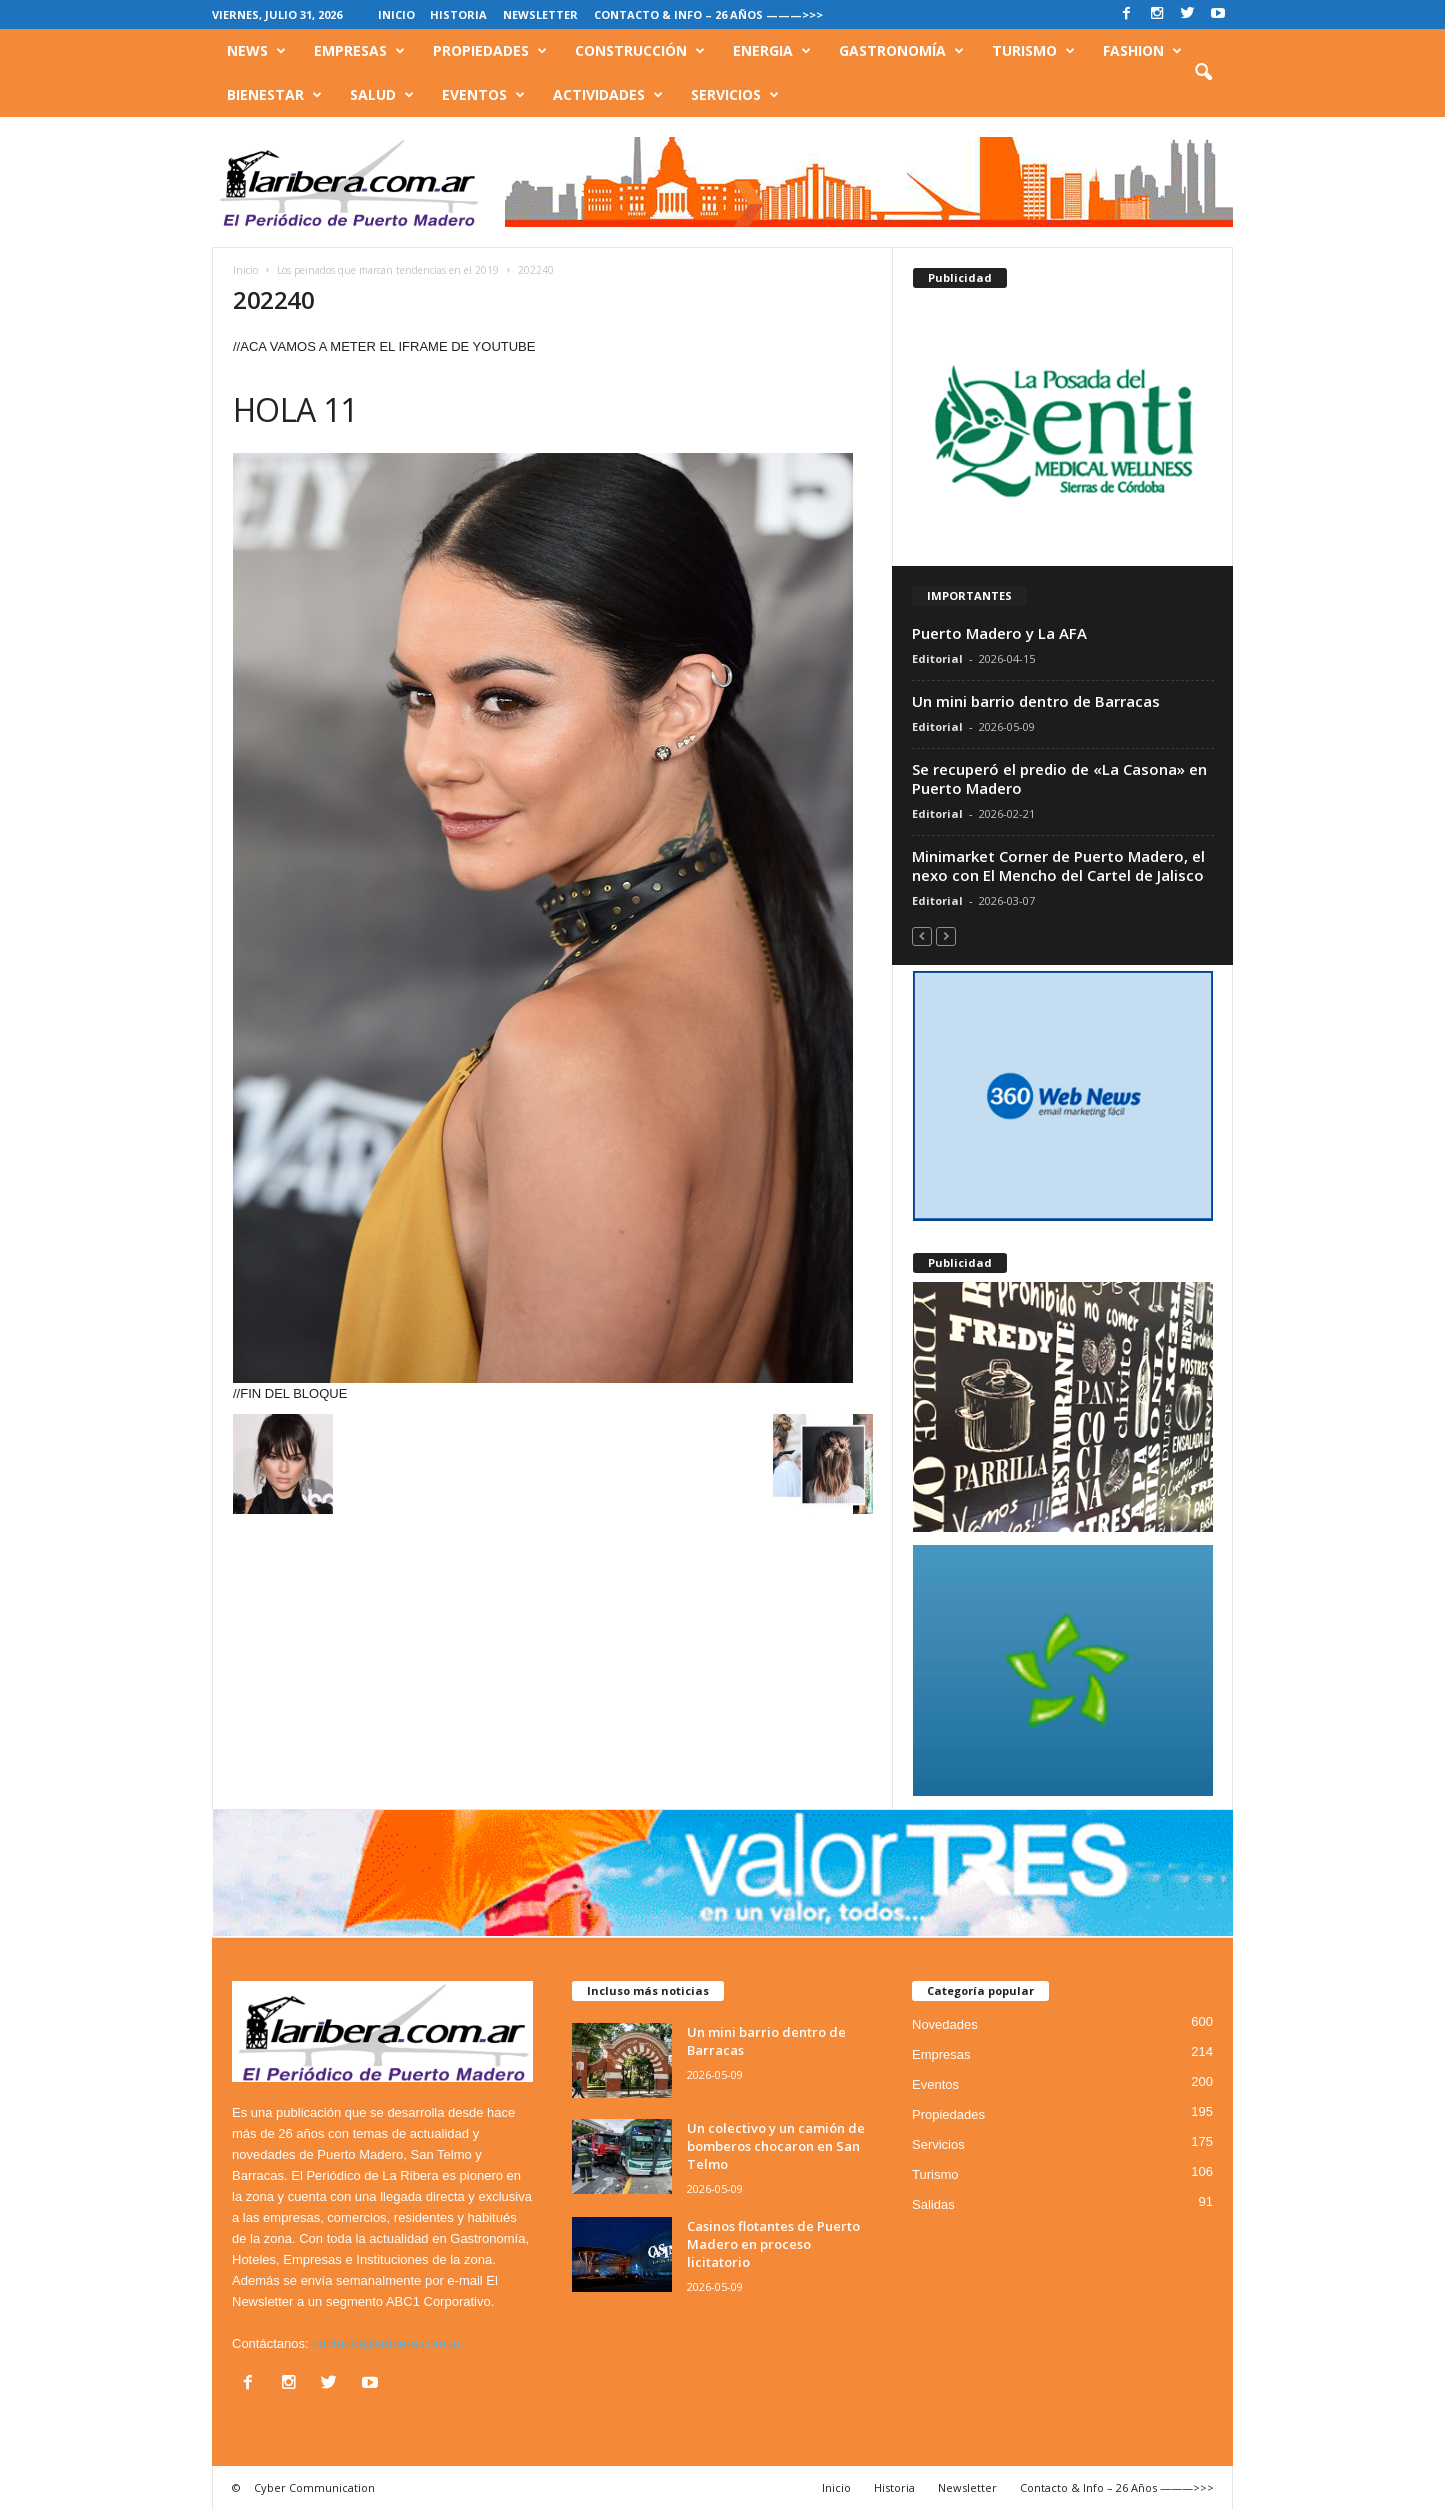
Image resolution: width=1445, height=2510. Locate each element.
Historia (458, 14)
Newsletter (540, 14)
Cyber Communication (314, 2487)
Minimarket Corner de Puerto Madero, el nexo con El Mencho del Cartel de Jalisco (1058, 865)
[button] (1203, 73)
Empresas (359, 51)
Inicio (396, 14)
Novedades (945, 2024)
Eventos (483, 95)
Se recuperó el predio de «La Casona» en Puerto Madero (1059, 778)
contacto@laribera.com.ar (386, 2343)
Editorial (937, 658)
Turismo (1033, 51)
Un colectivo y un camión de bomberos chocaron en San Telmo (776, 2146)
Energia (772, 51)
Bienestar (274, 95)
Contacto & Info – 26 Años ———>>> (708, 14)
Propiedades (490, 51)
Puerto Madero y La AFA (999, 633)
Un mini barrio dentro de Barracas (1036, 701)
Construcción (640, 51)
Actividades (608, 95)
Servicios (735, 95)
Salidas (933, 2204)
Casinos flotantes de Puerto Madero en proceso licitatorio (773, 2244)
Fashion (1142, 51)
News (256, 51)
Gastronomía (901, 51)
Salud (382, 95)
